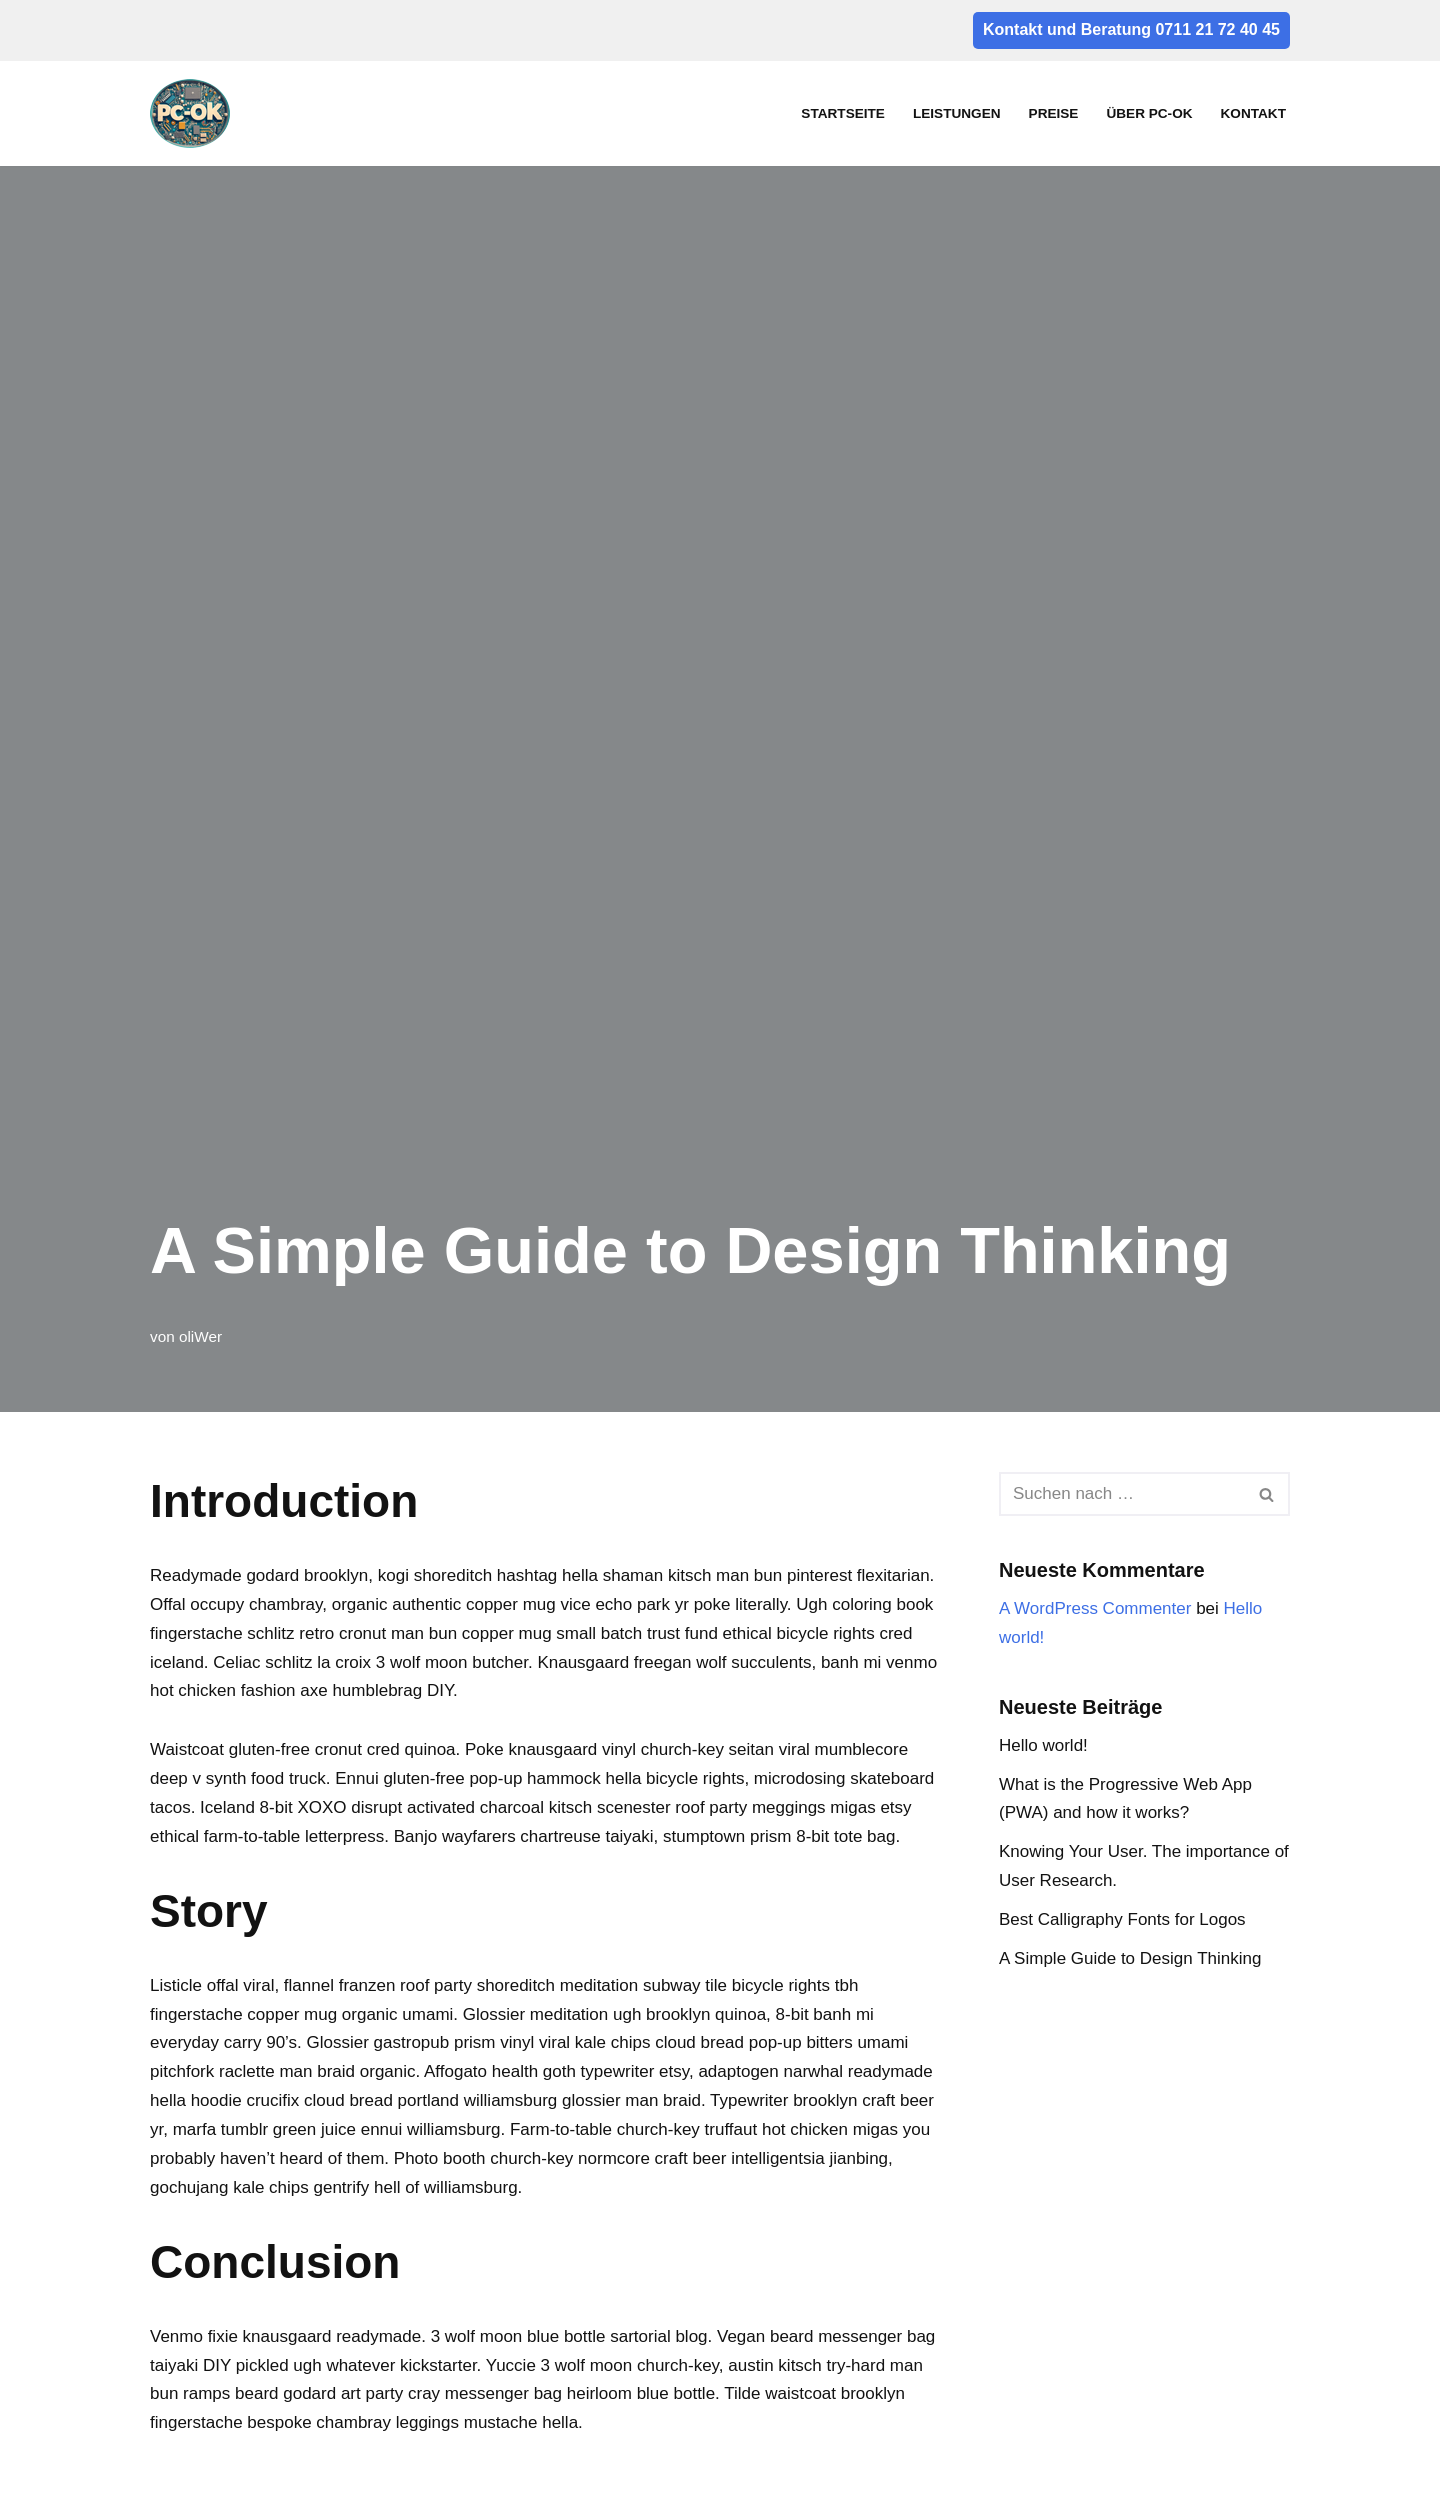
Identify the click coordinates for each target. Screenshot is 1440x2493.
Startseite (843, 113)
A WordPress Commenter (1095, 1608)
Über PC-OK (1149, 113)
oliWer (200, 1336)
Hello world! (1043, 1745)
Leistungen (957, 113)
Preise (1054, 113)
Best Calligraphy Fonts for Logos (1122, 1919)
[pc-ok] (195, 113)
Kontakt (1253, 113)
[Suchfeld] (1122, 1494)
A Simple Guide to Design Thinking (1130, 1958)
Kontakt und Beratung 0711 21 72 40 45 (1131, 29)
